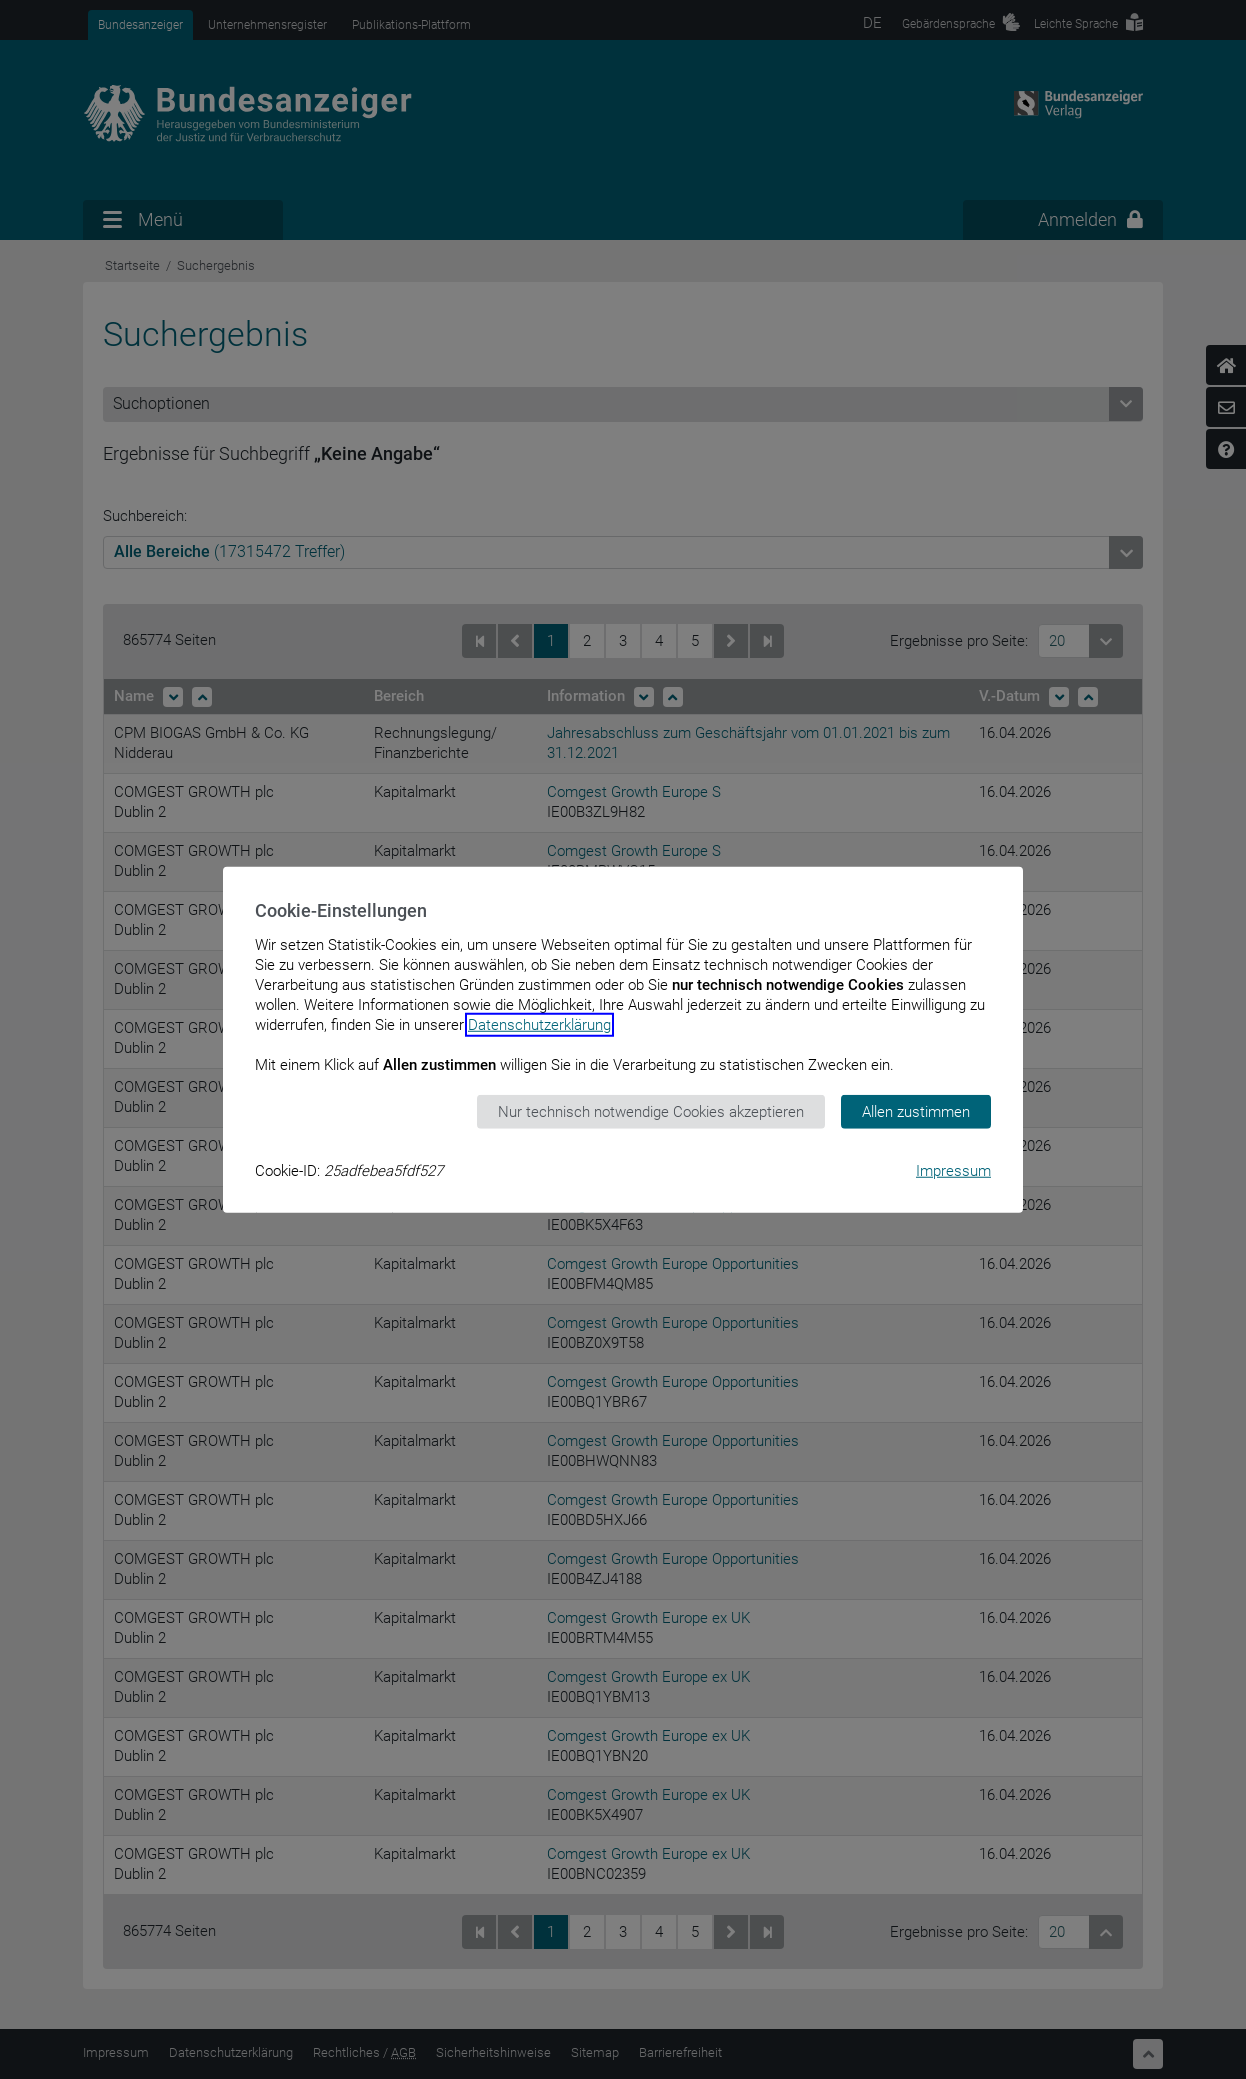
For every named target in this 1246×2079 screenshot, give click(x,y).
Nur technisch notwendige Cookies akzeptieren (651, 1111)
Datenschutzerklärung (539, 1024)
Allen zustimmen (916, 1111)
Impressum (953, 1171)
